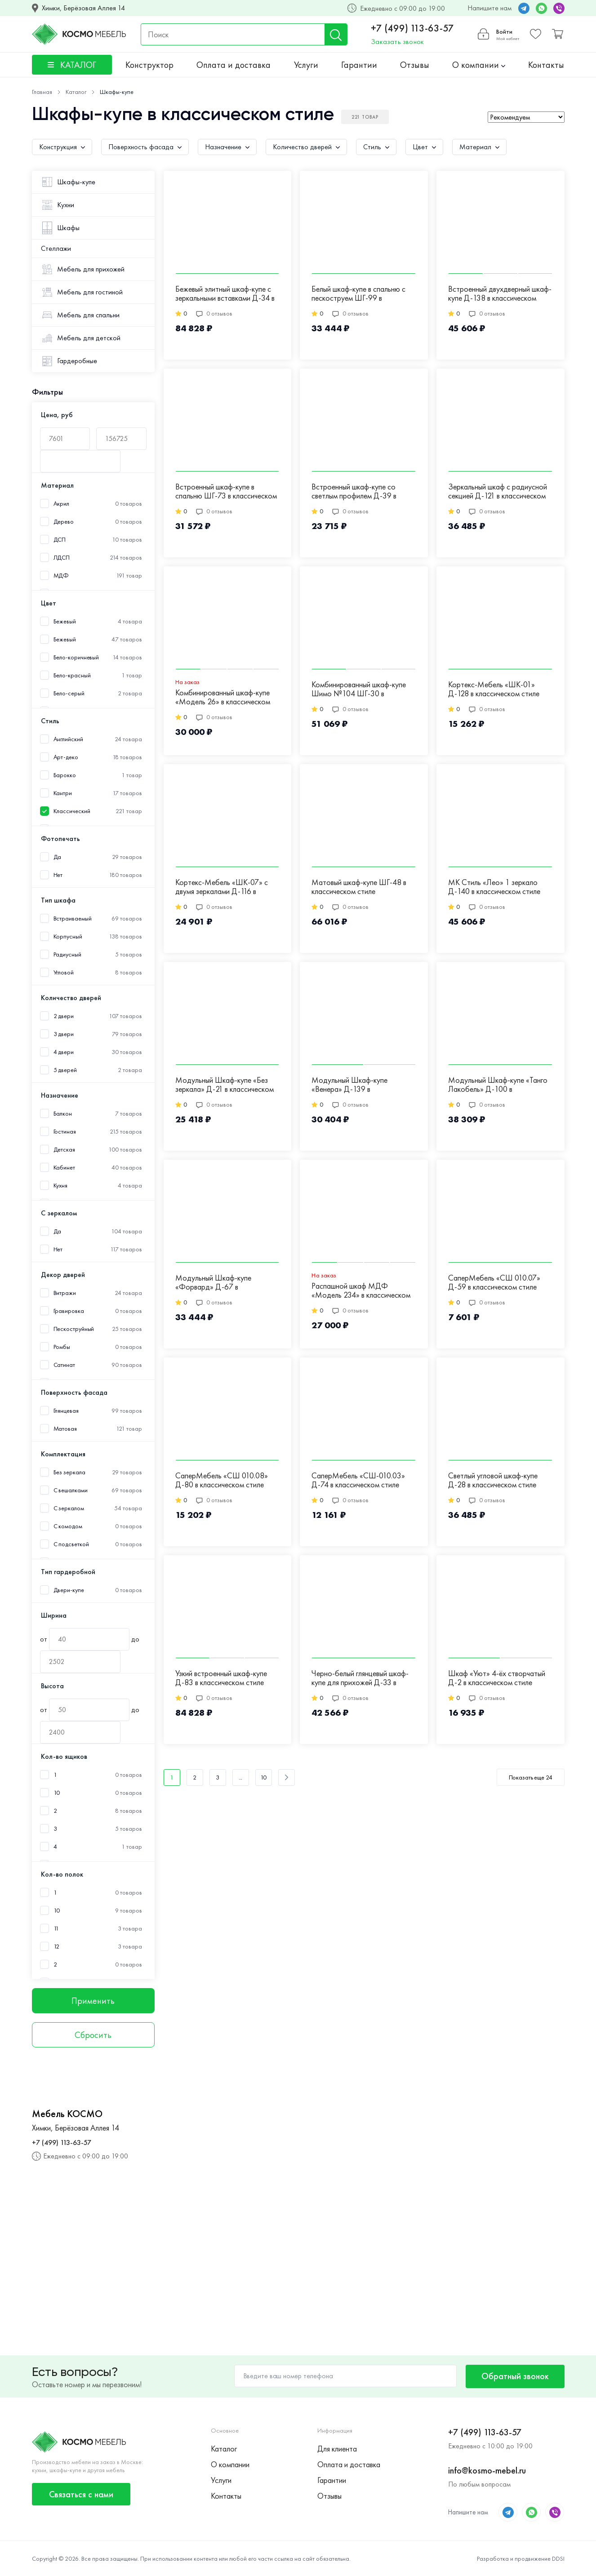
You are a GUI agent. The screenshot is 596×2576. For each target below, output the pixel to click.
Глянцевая (66, 1411)
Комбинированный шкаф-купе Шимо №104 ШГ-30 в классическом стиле (358, 689)
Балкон (62, 1113)
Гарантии (359, 65)
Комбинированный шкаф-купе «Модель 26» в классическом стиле (222, 697)
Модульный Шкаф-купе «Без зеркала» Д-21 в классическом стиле (224, 1085)
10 (56, 1793)
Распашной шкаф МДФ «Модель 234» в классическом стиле (360, 1290)
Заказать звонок (397, 41)
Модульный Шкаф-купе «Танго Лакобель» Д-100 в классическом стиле (497, 1085)
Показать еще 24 (530, 1777)
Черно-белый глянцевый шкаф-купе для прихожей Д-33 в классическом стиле (360, 1678)
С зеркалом (68, 1508)
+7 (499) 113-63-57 (412, 28)
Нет (58, 875)
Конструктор (149, 65)
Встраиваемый (72, 918)
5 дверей (65, 1070)
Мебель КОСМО (67, 2114)
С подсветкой (71, 1544)
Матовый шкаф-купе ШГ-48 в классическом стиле (358, 887)
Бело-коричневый (76, 657)
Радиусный (67, 954)
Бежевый (64, 621)
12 (56, 1946)
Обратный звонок (515, 2376)
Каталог (224, 2448)
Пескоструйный (73, 1329)
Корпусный (67, 936)
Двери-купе (68, 1590)
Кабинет (64, 1167)
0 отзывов (214, 313)
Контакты (546, 65)
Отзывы (414, 65)
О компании (478, 65)
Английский (68, 739)
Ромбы (62, 1347)
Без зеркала (69, 1472)
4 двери (63, 1052)
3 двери (63, 1034)
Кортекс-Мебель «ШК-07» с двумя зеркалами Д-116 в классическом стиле (221, 887)
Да (57, 857)
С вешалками (70, 1490)
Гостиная (64, 1131)
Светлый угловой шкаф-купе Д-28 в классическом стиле (493, 1480)
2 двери (63, 1016)
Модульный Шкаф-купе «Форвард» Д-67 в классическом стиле (213, 1282)
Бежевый (64, 639)
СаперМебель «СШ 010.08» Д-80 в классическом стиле (221, 1480)
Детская (64, 1149)
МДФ (61, 575)
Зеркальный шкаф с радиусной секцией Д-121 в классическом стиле (497, 491)
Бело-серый (69, 693)
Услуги (306, 65)
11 (56, 1928)
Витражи (64, 1293)
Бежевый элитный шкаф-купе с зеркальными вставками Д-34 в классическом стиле (225, 294)
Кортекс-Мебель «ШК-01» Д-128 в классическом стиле (493, 689)
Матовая (65, 1429)
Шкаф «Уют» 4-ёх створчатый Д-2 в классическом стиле (496, 1678)
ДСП (59, 539)
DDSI (558, 2558)
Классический (71, 811)
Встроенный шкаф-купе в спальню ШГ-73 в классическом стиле (226, 491)
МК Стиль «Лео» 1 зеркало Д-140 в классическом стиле (494, 887)
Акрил (61, 503)
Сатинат (64, 1365)
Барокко (64, 775)
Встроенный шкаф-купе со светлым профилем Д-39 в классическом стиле (353, 491)
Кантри (62, 793)
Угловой (63, 972)
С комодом (67, 1526)
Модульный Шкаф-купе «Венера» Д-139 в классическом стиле (349, 1085)
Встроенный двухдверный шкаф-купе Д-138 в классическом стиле (500, 294)
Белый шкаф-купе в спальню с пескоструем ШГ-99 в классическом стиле (358, 294)
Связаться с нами (81, 2494)
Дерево (63, 521)
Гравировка (68, 1311)
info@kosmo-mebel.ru (487, 2470)
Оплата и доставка (233, 65)
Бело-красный (72, 675)
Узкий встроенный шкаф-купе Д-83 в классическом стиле (221, 1678)
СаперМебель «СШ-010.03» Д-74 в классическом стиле (358, 1480)
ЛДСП (61, 557)
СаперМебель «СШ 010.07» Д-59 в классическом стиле (494, 1282)
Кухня (60, 1185)
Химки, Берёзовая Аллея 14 (83, 8)
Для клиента (337, 2448)
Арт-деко (65, 757)
